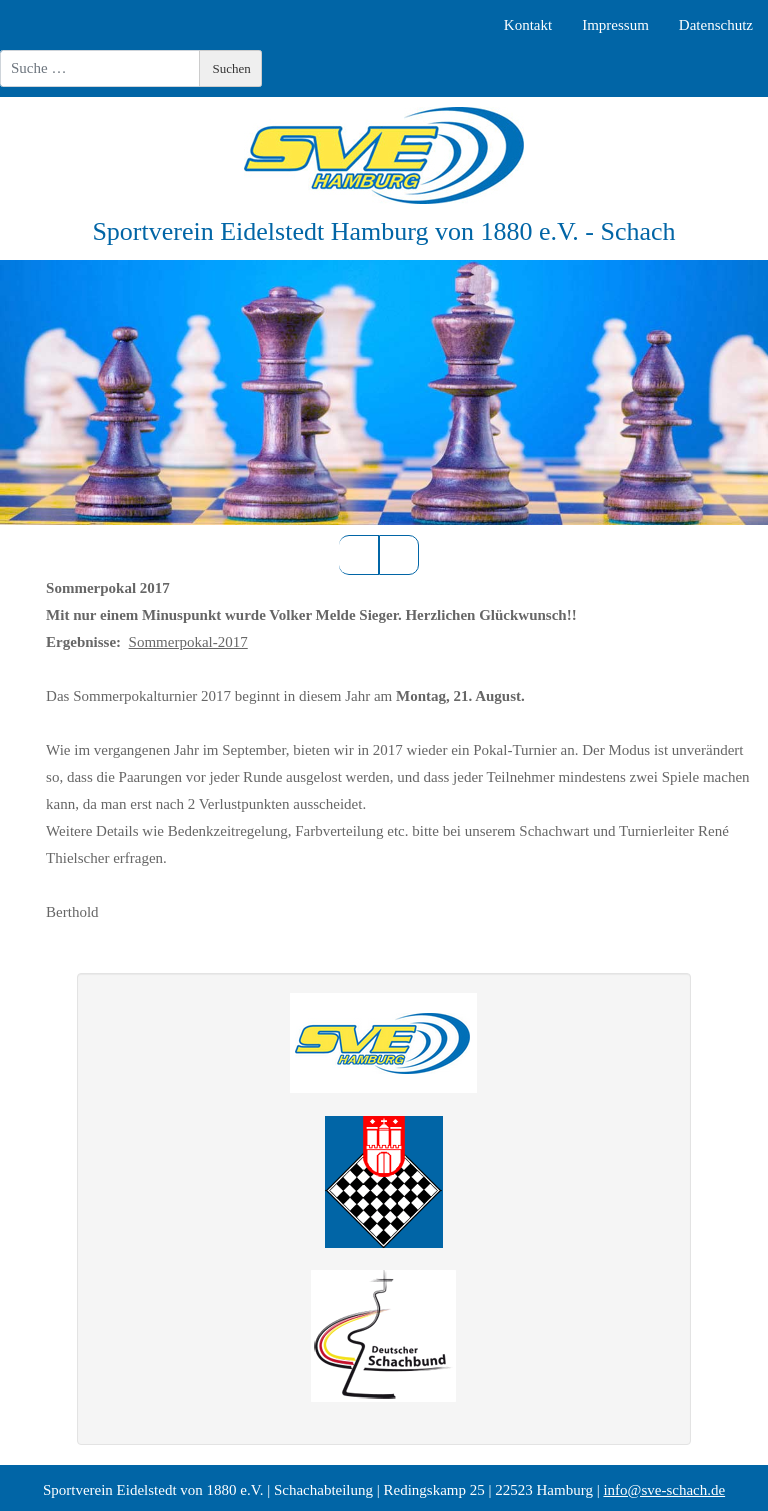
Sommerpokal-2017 (188, 642)
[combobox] (100, 68)
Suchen (232, 68)
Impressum (615, 25)
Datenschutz (716, 25)
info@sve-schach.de (664, 1490)
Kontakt (528, 25)
